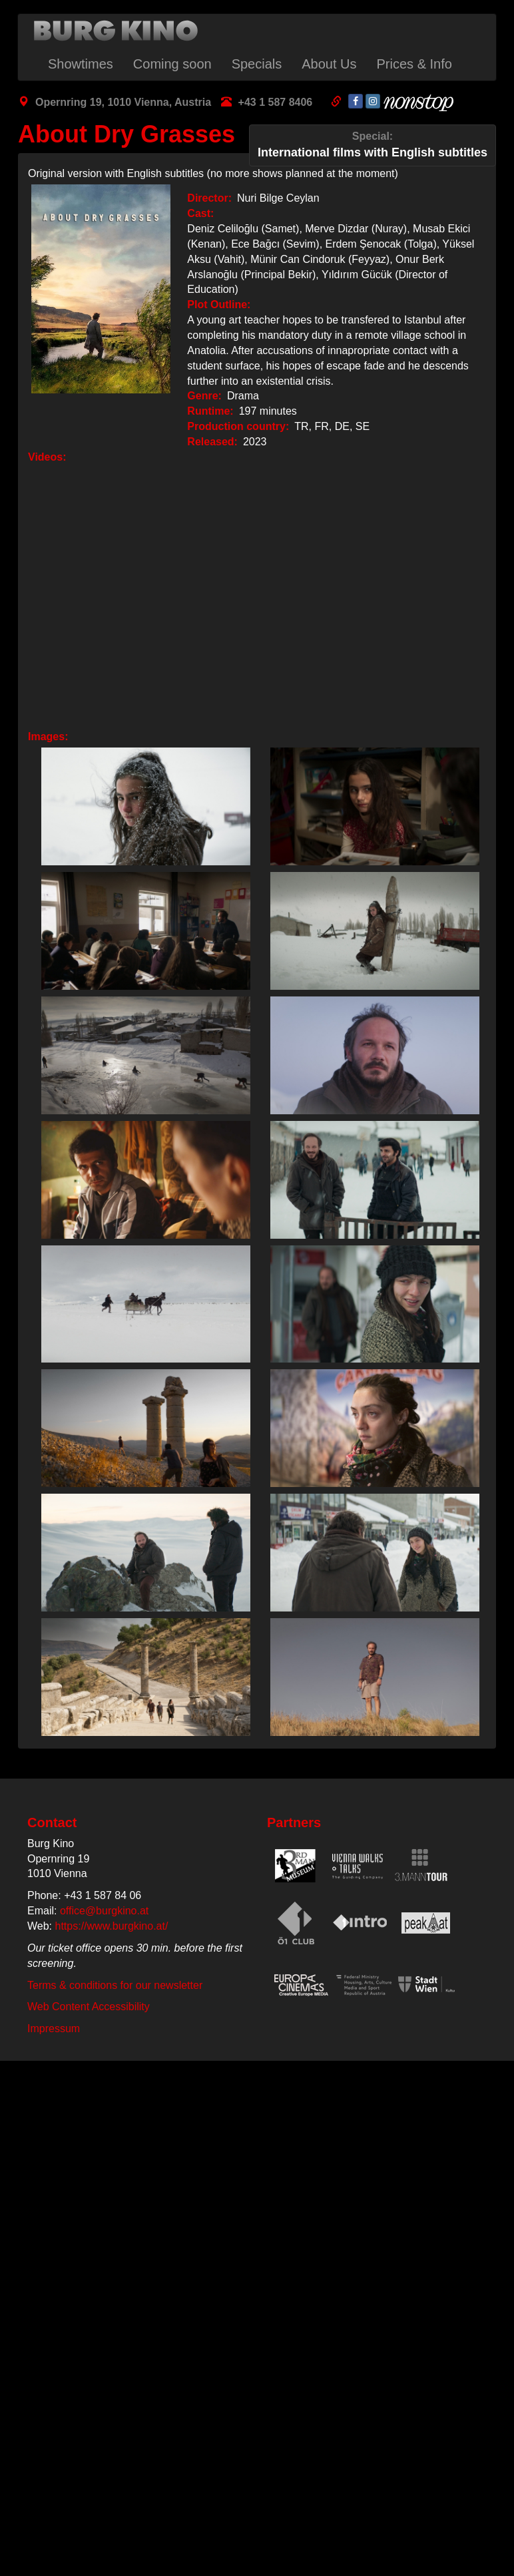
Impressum (53, 2028)
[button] (142, 806)
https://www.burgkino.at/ (111, 1926)
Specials (257, 64)
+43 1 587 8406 (275, 102)
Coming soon (172, 64)
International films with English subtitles (372, 144)
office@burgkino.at (104, 1910)
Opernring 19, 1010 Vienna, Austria (123, 102)
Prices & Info (414, 64)
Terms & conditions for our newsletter (114, 1985)
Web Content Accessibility (88, 2006)
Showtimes (80, 64)
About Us (329, 64)
